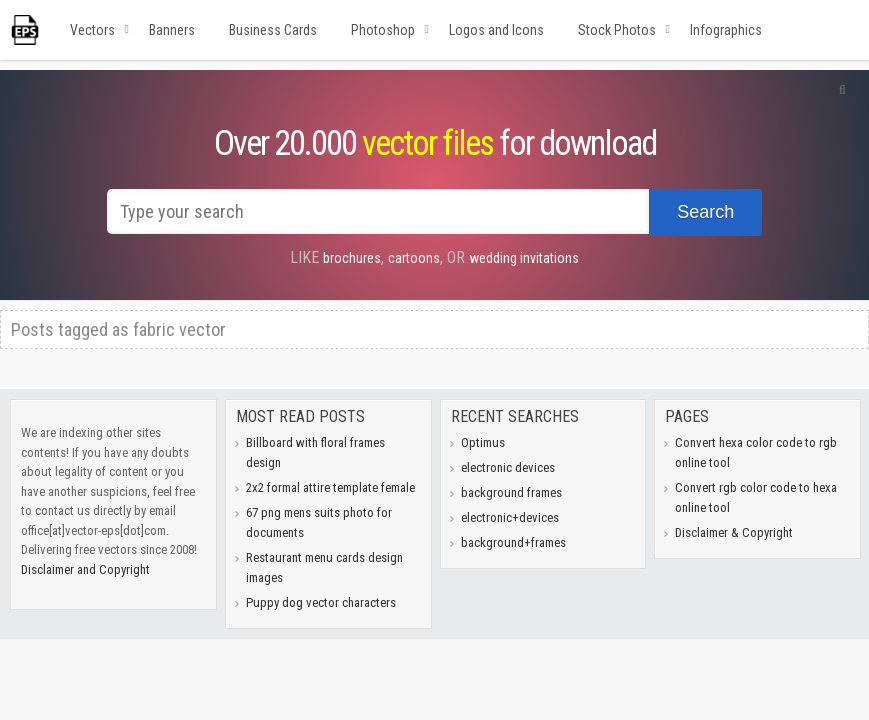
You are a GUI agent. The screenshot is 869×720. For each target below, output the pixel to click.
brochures (352, 258)
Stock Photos (617, 30)
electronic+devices (510, 517)
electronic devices (508, 467)
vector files (427, 143)
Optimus (483, 442)
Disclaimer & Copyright (734, 532)
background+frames (513, 542)
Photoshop (383, 30)
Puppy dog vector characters (321, 602)
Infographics (726, 30)
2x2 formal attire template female (330, 487)
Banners (172, 30)
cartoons (414, 258)
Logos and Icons (496, 30)
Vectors (92, 30)
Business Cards (273, 30)
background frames (511, 492)
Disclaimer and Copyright (85, 569)
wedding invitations (524, 258)
